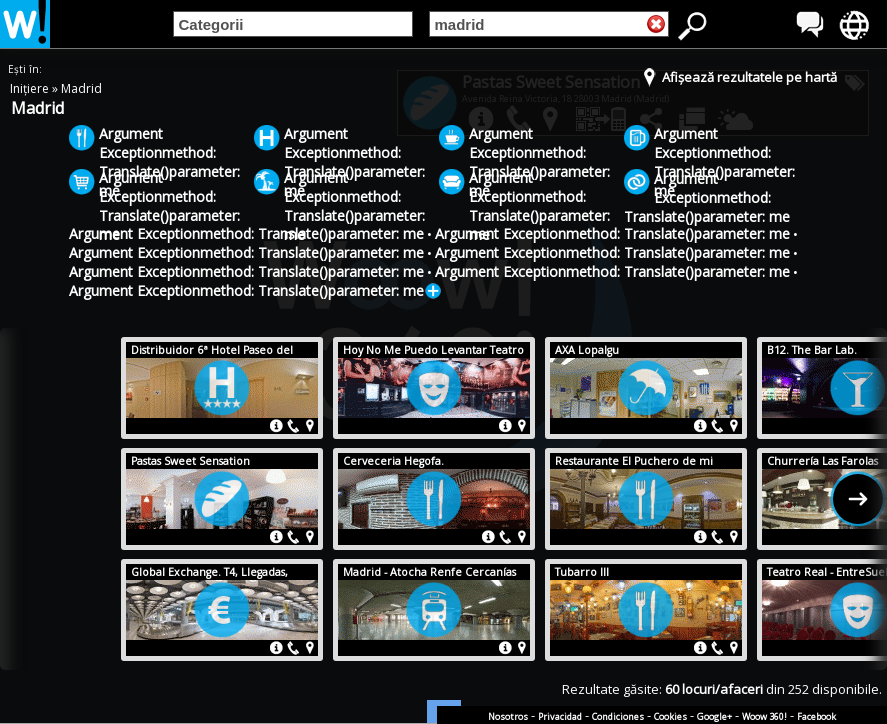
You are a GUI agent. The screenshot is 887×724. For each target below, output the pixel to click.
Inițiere (31, 88)
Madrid (81, 88)
